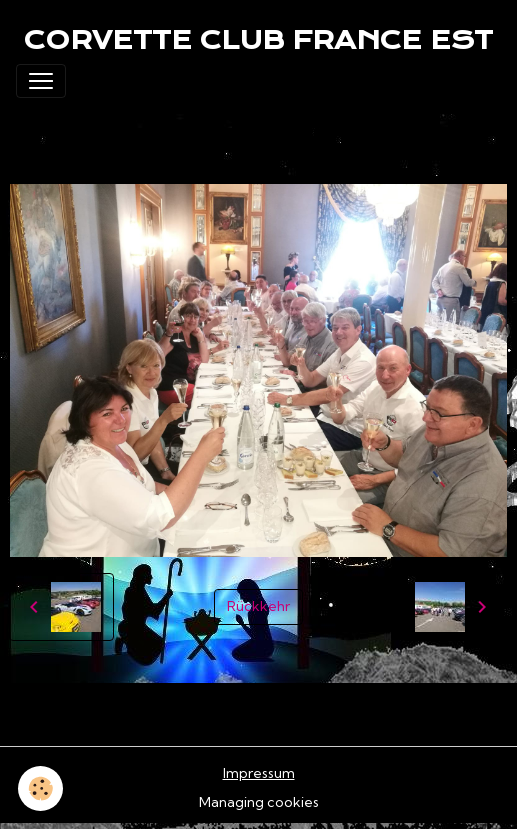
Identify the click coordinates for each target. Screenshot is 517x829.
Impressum (259, 773)
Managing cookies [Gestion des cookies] (259, 802)
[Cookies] (40, 788)
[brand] (258, 40)
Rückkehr (258, 606)
